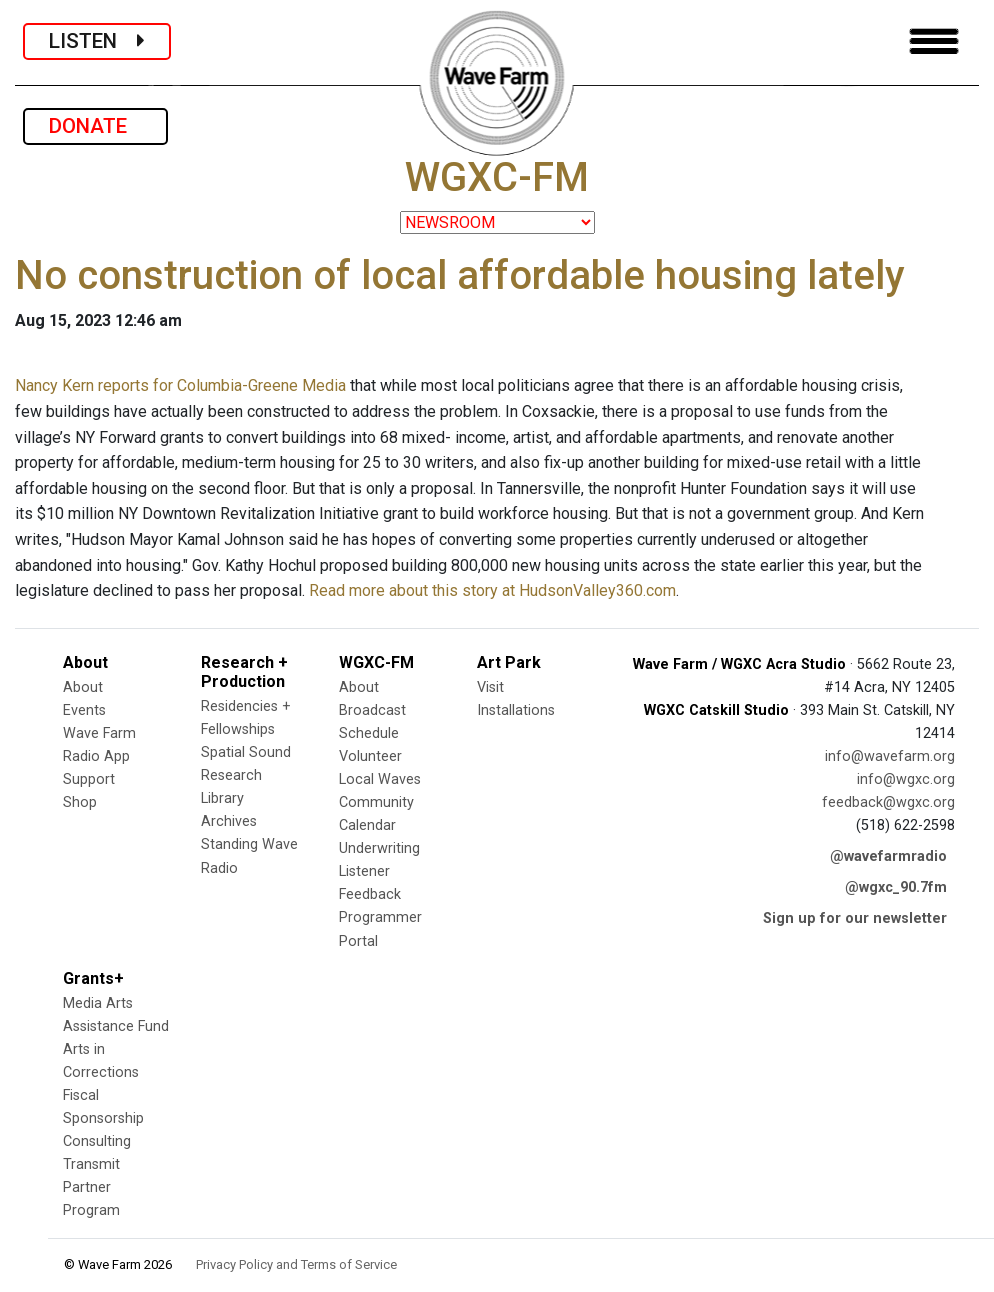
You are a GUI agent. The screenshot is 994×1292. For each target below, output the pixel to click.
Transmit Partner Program (91, 1187)
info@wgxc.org (906, 779)
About (83, 687)
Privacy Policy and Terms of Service (296, 1264)
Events (84, 710)
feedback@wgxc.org (888, 802)
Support (89, 779)
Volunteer (370, 756)
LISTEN (97, 41)
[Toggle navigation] (934, 41)
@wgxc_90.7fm (896, 887)
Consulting (97, 1141)
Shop (80, 802)
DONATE (95, 126)
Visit (490, 687)
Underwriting (379, 848)
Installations (516, 710)
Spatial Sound (246, 752)
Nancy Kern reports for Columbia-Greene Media (180, 385)
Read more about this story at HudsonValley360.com (492, 590)
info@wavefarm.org (890, 756)
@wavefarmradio (888, 856)
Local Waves (380, 779)
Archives (229, 821)
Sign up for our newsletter (855, 918)
